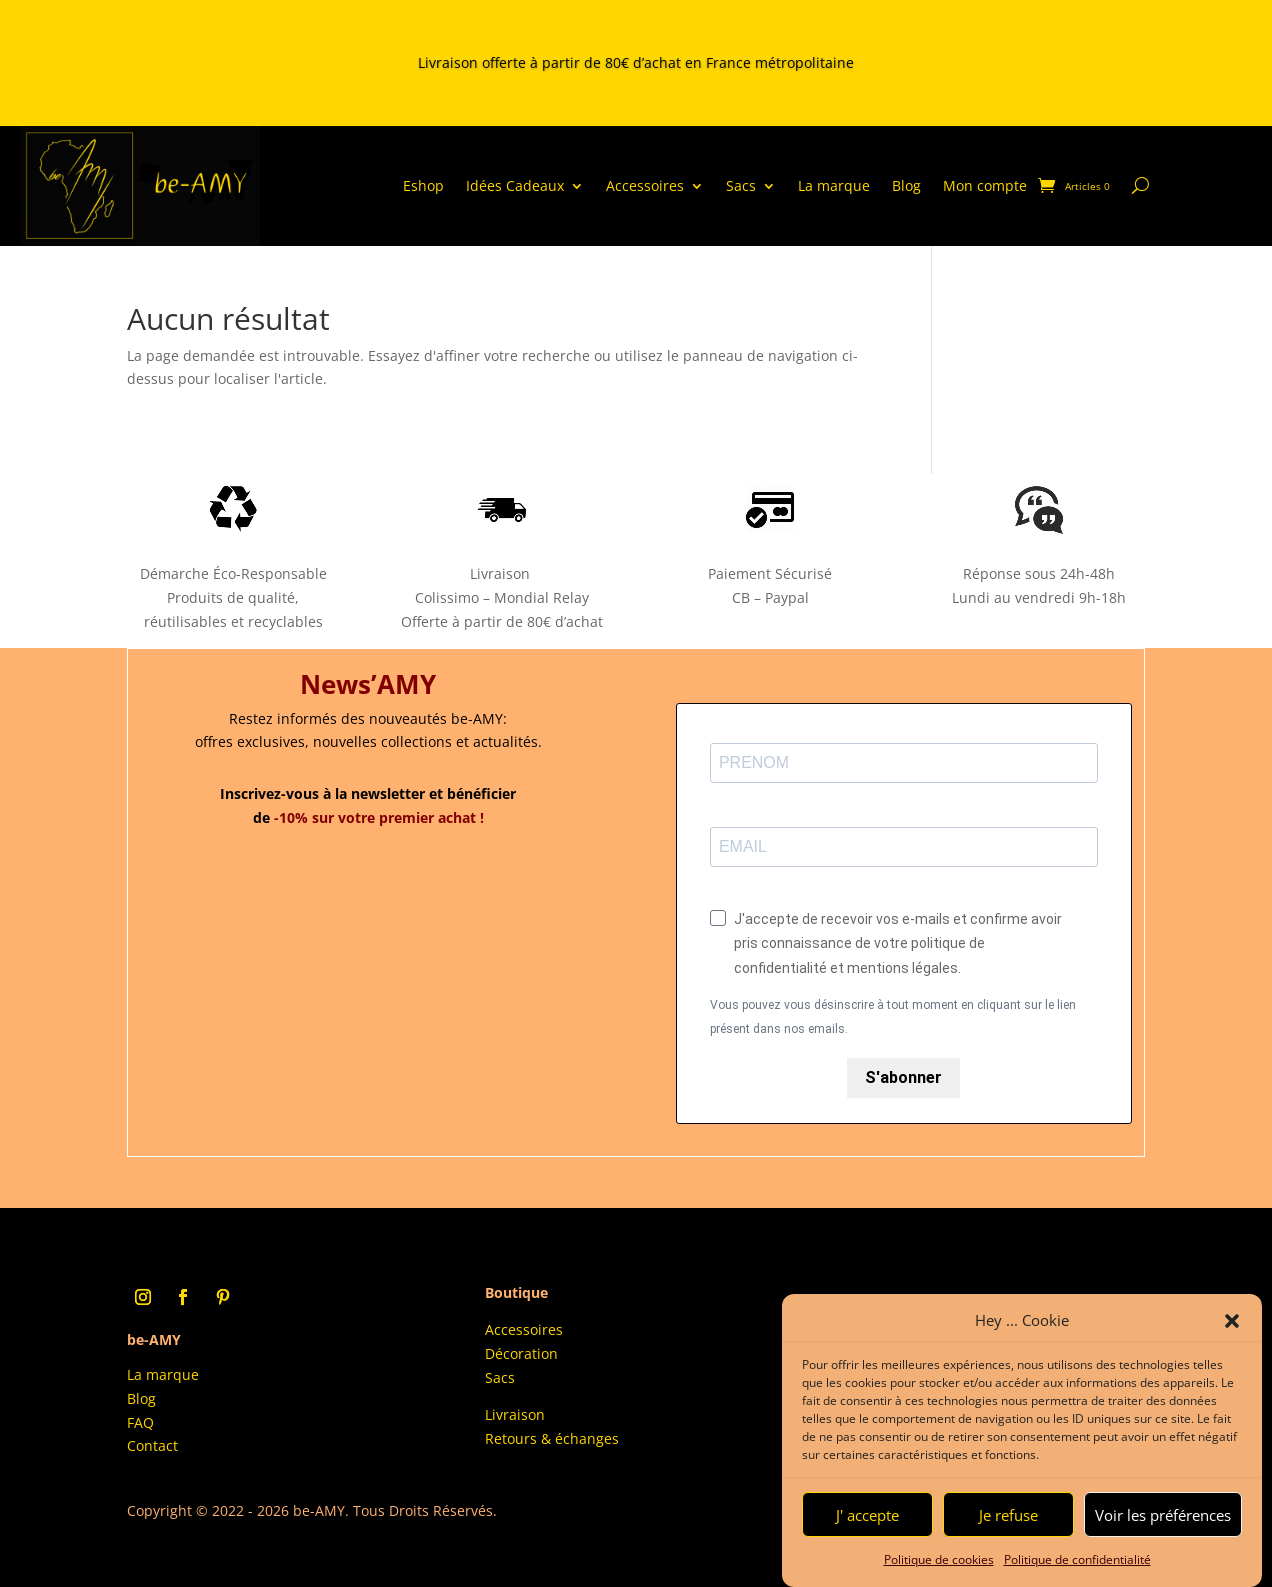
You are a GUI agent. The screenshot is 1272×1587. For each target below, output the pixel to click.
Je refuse (1008, 1528)
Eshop (423, 185)
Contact (152, 1445)
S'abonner (903, 1077)
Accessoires (645, 185)
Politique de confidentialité (1077, 1572)
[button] (1232, 1334)
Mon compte (985, 185)
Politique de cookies (939, 1572)
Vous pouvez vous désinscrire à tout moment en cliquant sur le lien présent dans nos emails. (893, 1017)
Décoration (521, 1353)
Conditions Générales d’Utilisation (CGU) (977, 1300)
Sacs (741, 185)
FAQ (140, 1422)
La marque (834, 185)
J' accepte (867, 1528)
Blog (906, 185)
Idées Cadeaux (515, 185)
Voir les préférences (1163, 1528)
